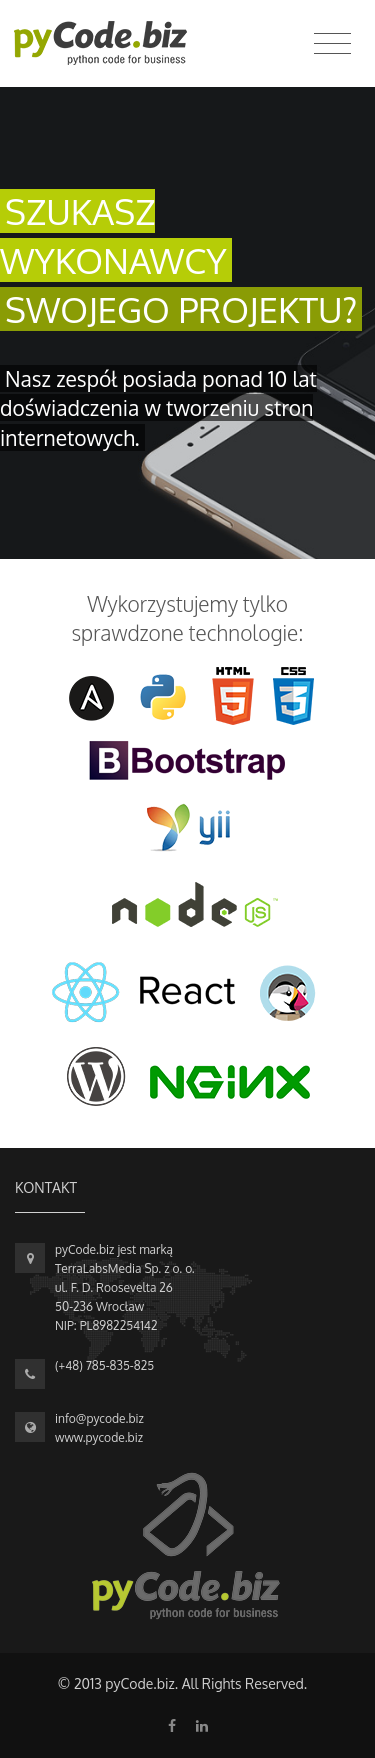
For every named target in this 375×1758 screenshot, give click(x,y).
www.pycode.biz (99, 1437)
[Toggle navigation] (332, 44)
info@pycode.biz (99, 1418)
